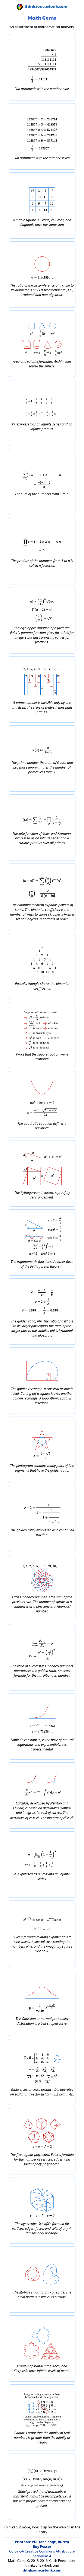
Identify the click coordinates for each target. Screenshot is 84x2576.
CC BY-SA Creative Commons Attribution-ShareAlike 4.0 (42, 2553)
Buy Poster (42, 2546)
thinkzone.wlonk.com (42, 2570)
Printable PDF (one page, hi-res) (42, 2542)
